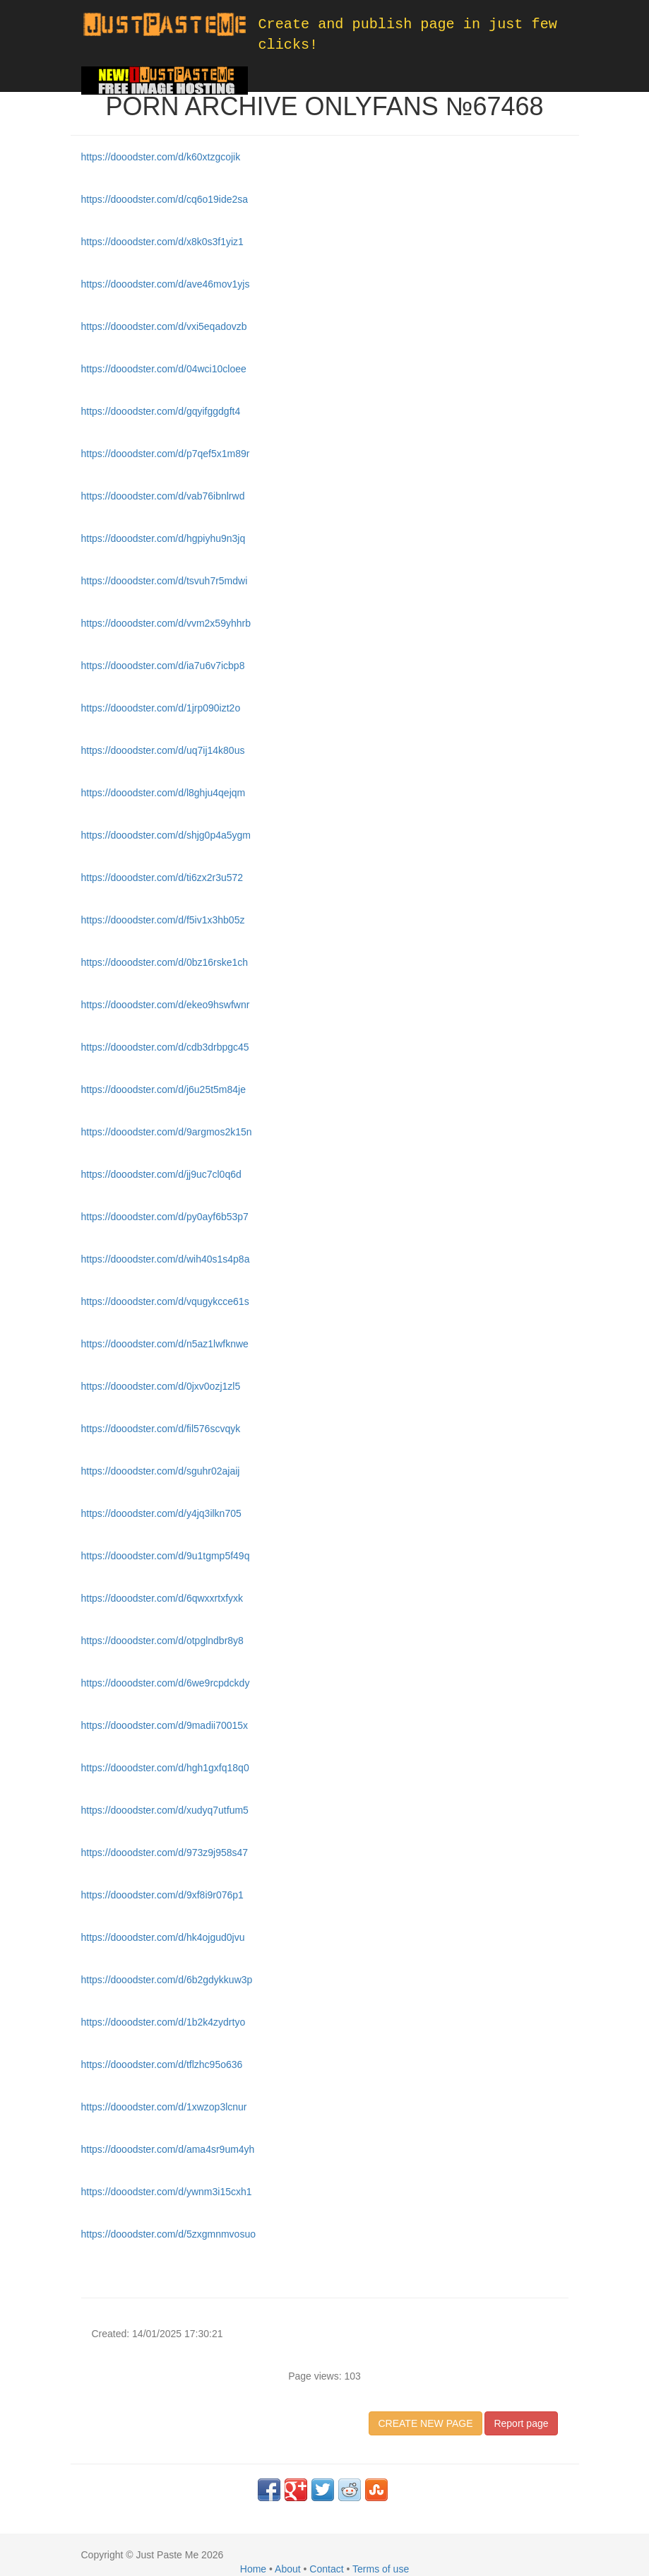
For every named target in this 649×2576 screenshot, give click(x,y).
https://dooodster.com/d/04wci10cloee (163, 368)
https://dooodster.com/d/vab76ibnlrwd (163, 496)
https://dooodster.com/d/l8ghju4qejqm (163, 792)
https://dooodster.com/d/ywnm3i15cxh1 (166, 2191)
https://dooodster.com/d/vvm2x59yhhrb (166, 623)
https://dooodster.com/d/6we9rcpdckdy (165, 1683)
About (288, 2569)
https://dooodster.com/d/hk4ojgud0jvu (163, 1937)
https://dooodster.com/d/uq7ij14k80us (163, 750)
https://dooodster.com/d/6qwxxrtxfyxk (162, 1598)
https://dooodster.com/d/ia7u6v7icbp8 (163, 665)
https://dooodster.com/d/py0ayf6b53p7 (165, 1216)
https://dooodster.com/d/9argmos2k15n (166, 1132)
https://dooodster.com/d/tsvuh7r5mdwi (164, 580)
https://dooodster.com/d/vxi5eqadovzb (164, 326)
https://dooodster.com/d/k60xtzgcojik (161, 157)
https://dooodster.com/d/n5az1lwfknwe (165, 1343)
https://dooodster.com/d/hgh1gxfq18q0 (165, 1767)
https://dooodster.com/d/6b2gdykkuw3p (167, 1979)
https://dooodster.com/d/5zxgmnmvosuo (168, 2234)
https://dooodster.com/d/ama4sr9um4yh (168, 2149)
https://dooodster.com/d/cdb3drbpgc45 (165, 1047)
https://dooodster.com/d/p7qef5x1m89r (165, 453)
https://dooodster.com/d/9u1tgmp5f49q (165, 1555)
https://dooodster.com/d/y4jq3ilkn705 (161, 1513)
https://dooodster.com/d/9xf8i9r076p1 (162, 1895)
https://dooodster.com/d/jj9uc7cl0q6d (161, 1174)
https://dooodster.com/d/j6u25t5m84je (163, 1089)
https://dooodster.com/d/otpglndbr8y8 (162, 1640)
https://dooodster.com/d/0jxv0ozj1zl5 (161, 1386)
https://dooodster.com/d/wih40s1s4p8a (165, 1259)
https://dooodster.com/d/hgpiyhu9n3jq (163, 538)
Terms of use (380, 2569)
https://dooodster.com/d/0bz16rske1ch (165, 962)
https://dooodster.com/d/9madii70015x (165, 1725)
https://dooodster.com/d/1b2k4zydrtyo (163, 2022)
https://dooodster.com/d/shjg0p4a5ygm (166, 835)
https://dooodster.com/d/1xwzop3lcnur (164, 2107)
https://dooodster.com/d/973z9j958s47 (165, 1852)
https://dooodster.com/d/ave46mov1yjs (165, 284)
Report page (521, 2423)
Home (253, 2569)
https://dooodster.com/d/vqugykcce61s (165, 1301)
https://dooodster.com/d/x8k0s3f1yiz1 (162, 241)
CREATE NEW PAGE (425, 2423)
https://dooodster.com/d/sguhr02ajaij (160, 1471)
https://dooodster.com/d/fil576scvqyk (161, 1428)
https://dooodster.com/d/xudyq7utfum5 (165, 1810)
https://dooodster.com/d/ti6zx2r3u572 (162, 877)
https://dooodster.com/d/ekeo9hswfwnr (165, 1004)
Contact (326, 2569)
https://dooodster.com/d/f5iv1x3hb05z (163, 920)
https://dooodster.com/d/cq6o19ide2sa (165, 199)
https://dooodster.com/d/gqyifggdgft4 (161, 411)
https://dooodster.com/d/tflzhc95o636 (162, 2064)
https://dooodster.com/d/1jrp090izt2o (161, 708)
